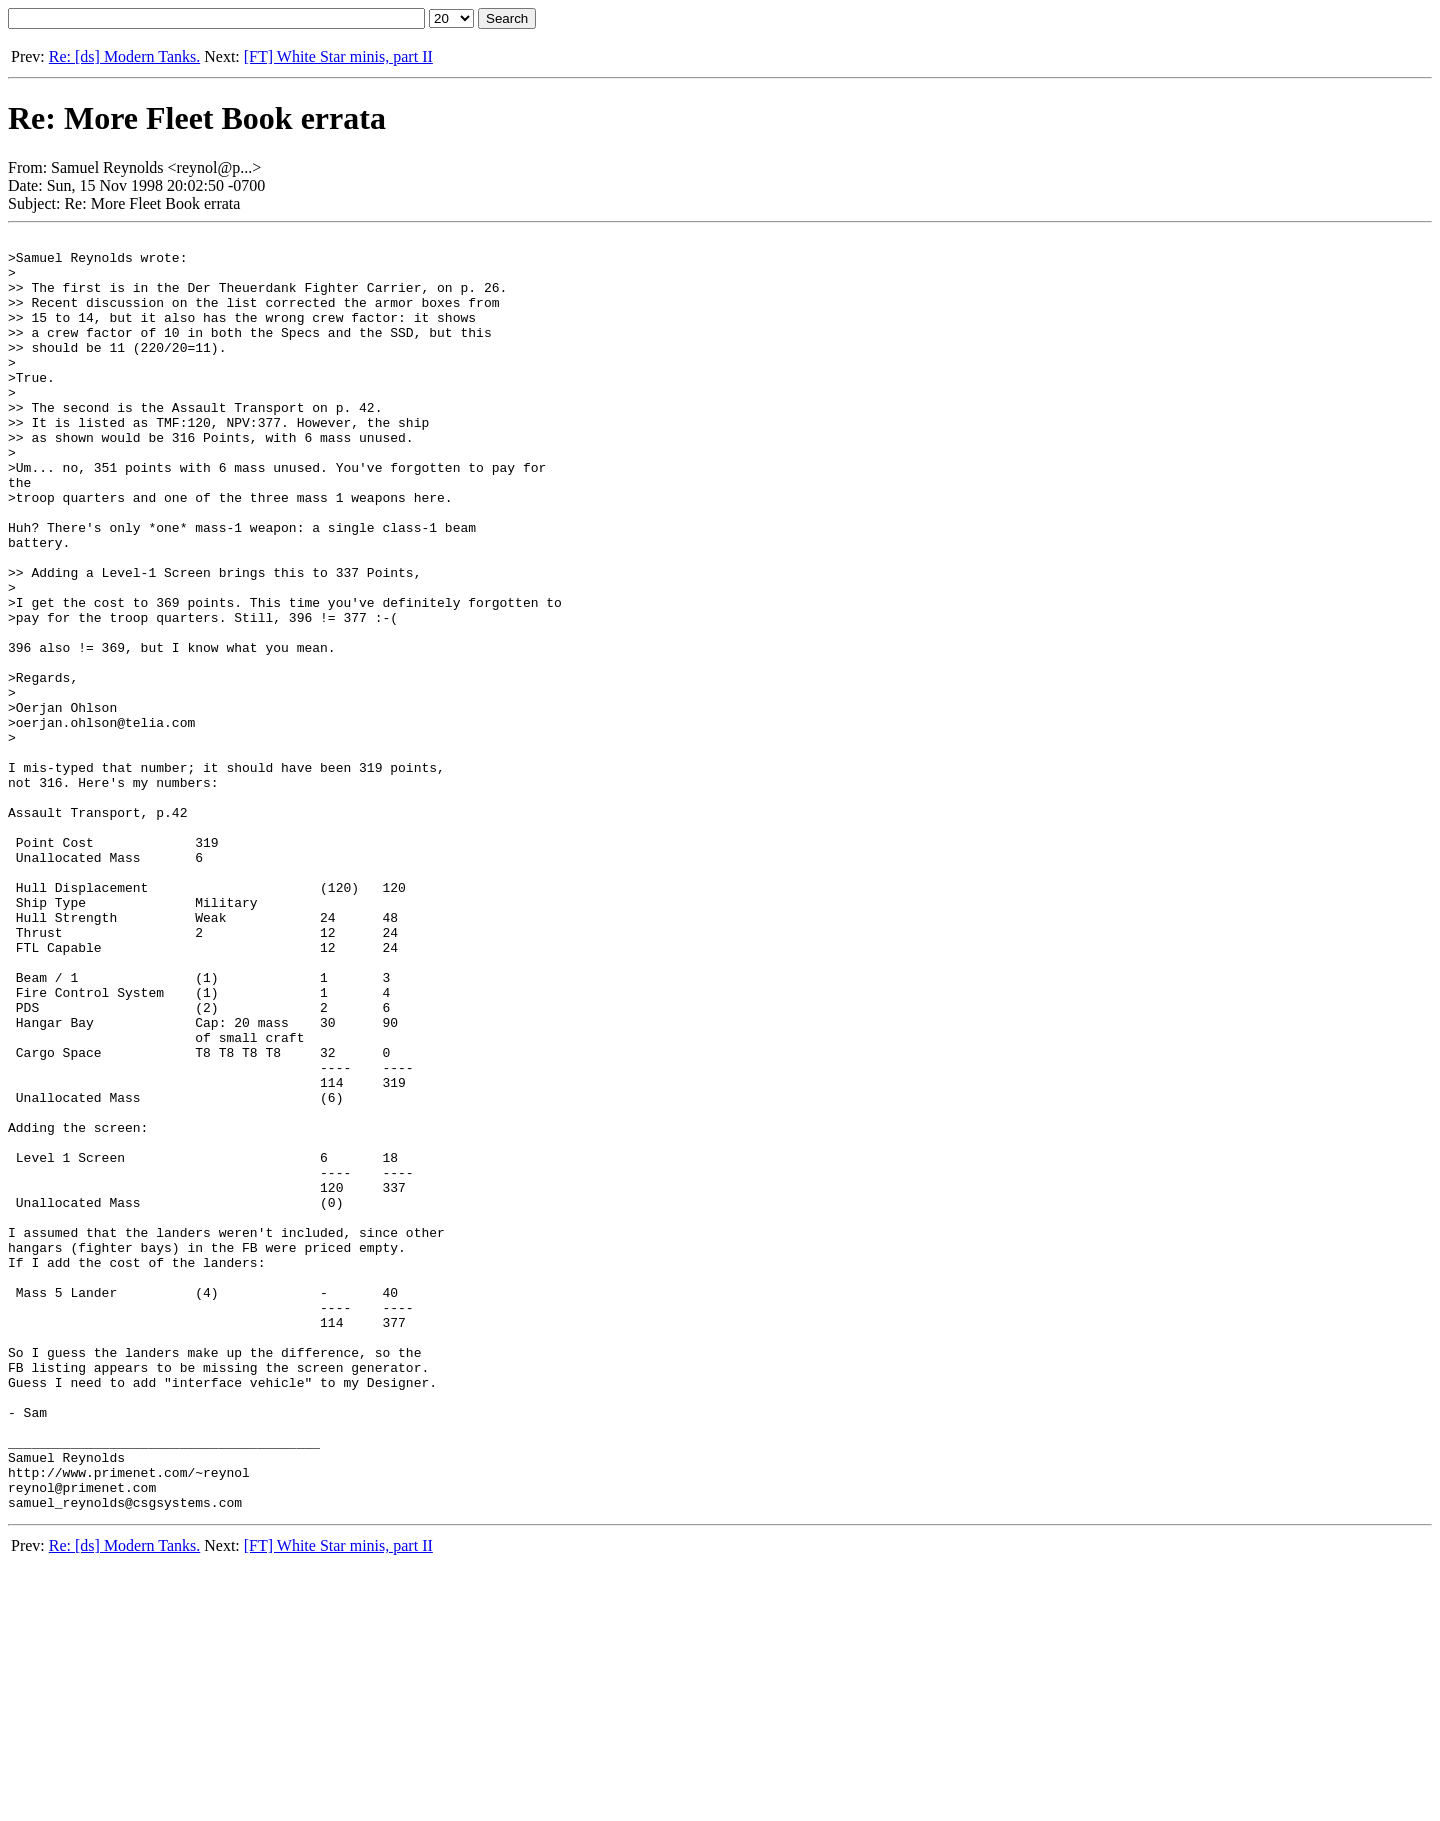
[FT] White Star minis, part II (338, 56)
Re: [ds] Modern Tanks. (124, 56)
